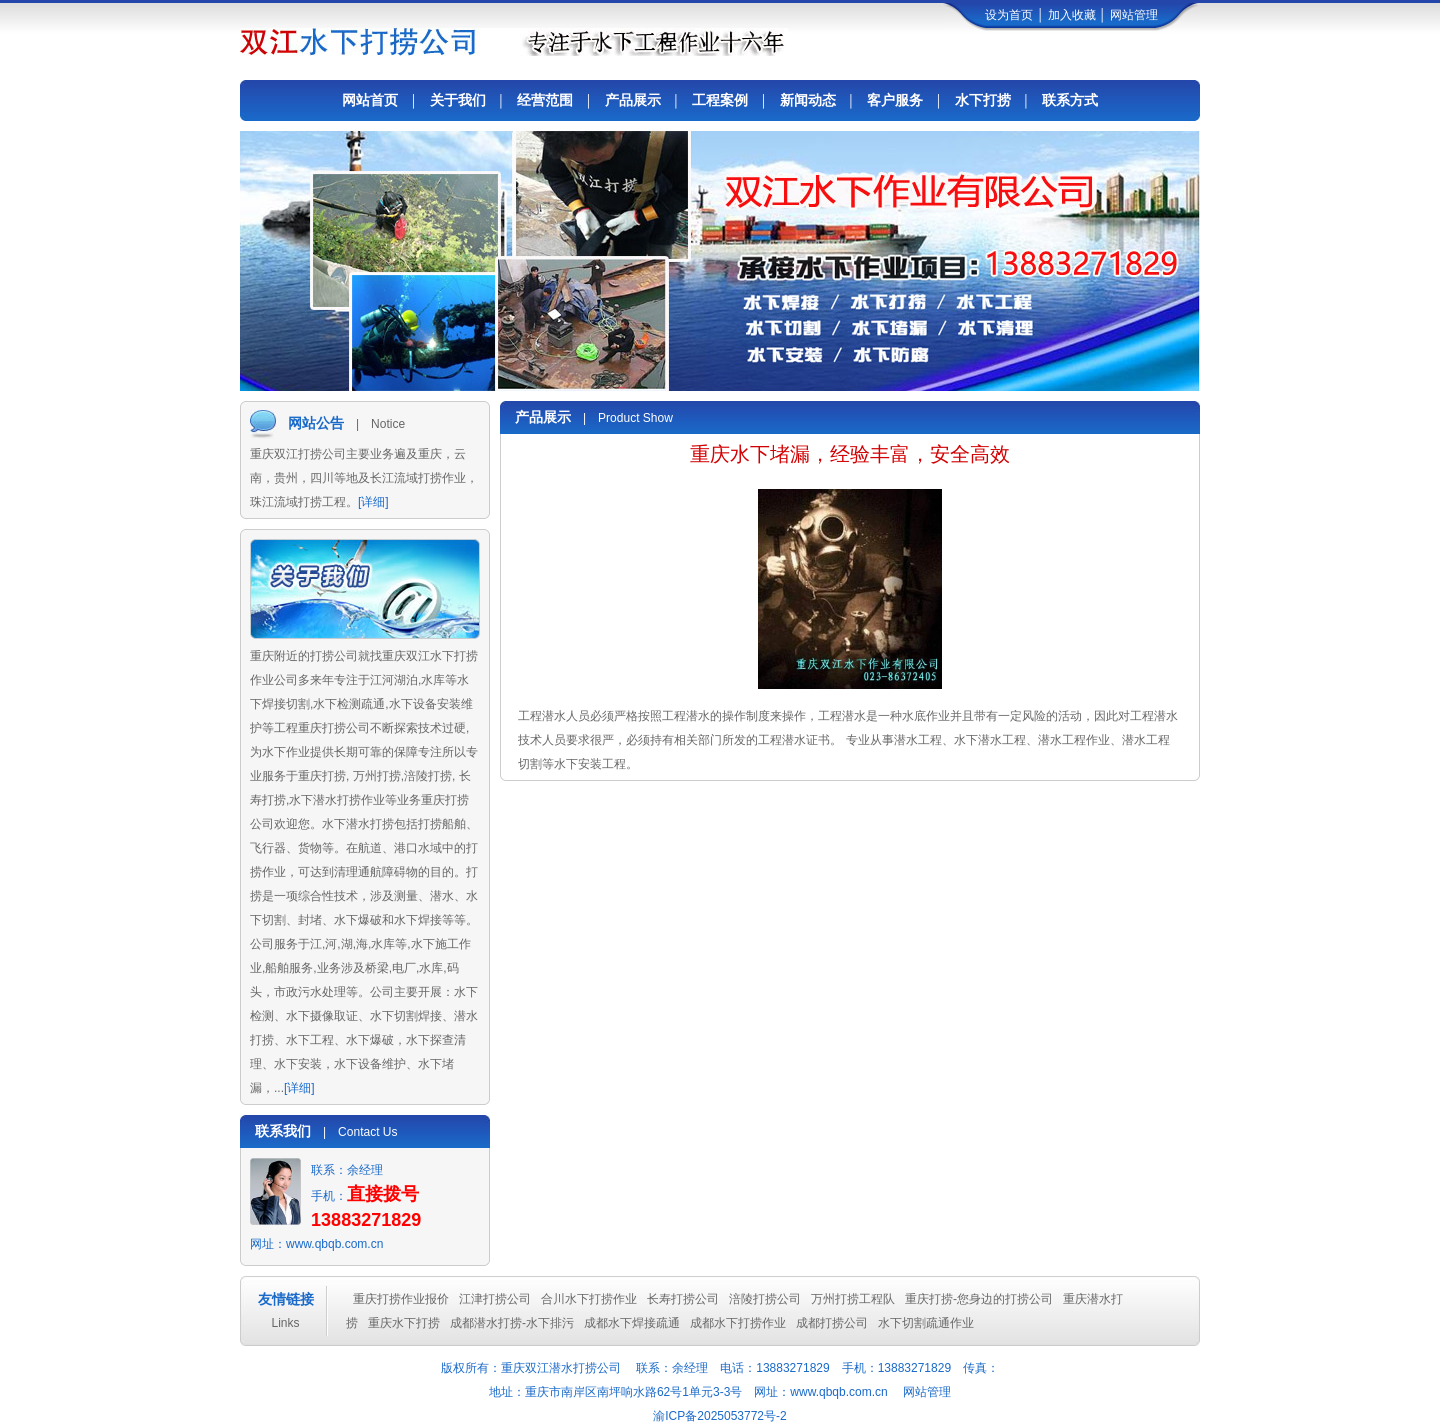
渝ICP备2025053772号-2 (719, 1416)
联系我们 (283, 1131)
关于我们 (458, 100)
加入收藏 (1072, 15)
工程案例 (720, 100)
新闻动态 (808, 100)
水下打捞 (983, 100)
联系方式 (1070, 100)
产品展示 (633, 100)
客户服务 (895, 100)
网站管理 (1134, 15)
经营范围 (545, 100)
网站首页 (370, 100)
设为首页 (1009, 15)
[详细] (373, 502)
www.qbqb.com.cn (334, 1244)
